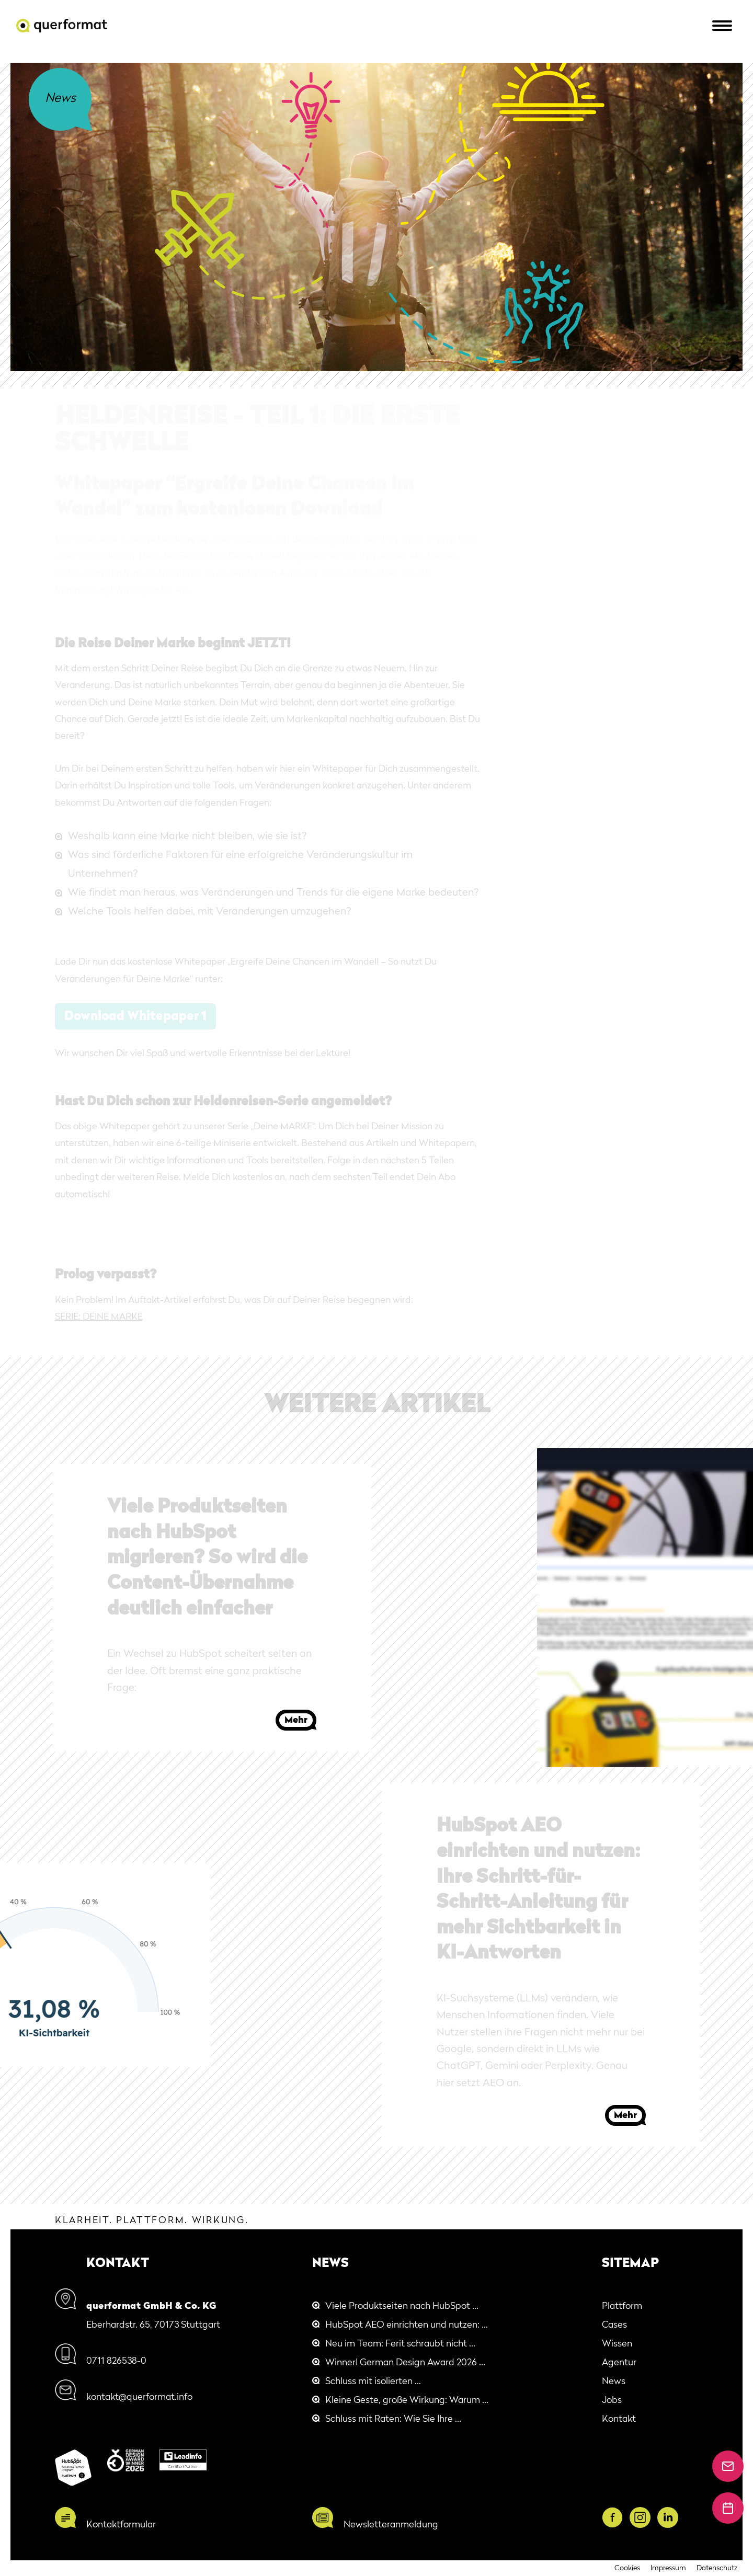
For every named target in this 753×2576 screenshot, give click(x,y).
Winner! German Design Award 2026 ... (405, 2362)
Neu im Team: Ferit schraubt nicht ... (400, 2344)
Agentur (619, 2362)
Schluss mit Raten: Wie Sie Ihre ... (393, 2419)
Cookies (627, 2568)
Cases (614, 2325)
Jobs (612, 2400)
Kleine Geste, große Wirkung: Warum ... (406, 2400)
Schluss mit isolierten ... (373, 2381)
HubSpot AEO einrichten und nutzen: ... (406, 2325)
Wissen (617, 2344)
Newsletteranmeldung (391, 2524)
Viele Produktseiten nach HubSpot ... (401, 2306)
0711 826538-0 (116, 2361)
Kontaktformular (121, 2524)
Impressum (668, 2568)
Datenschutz (717, 2568)
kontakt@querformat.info (139, 2397)
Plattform (622, 2306)
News (613, 2381)
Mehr (295, 1720)
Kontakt (619, 2419)
